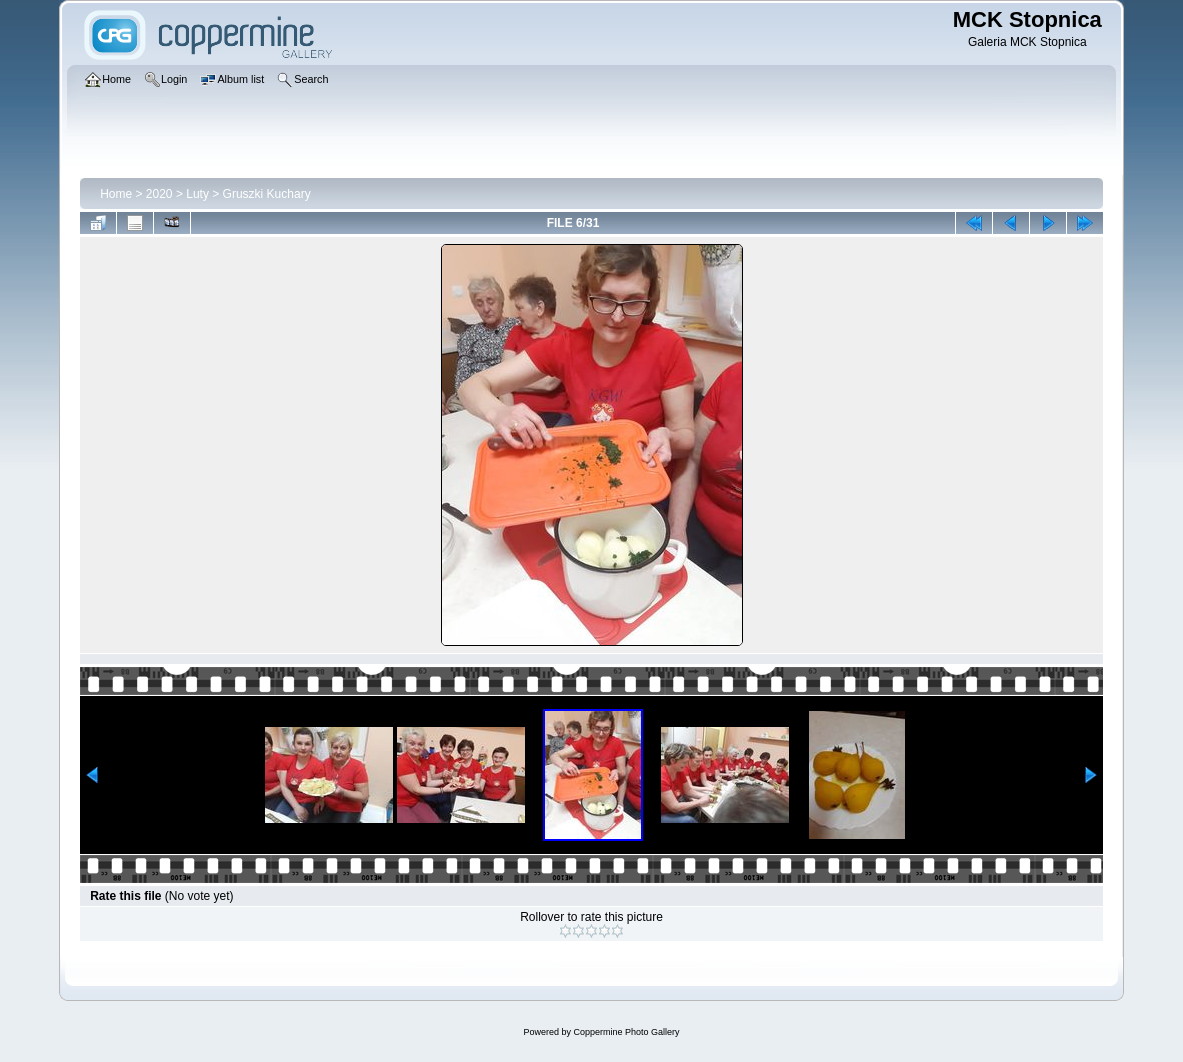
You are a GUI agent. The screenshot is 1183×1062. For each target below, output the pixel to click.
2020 (159, 194)
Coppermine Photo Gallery (626, 1032)
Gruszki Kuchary (267, 194)
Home (116, 194)
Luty (197, 194)
